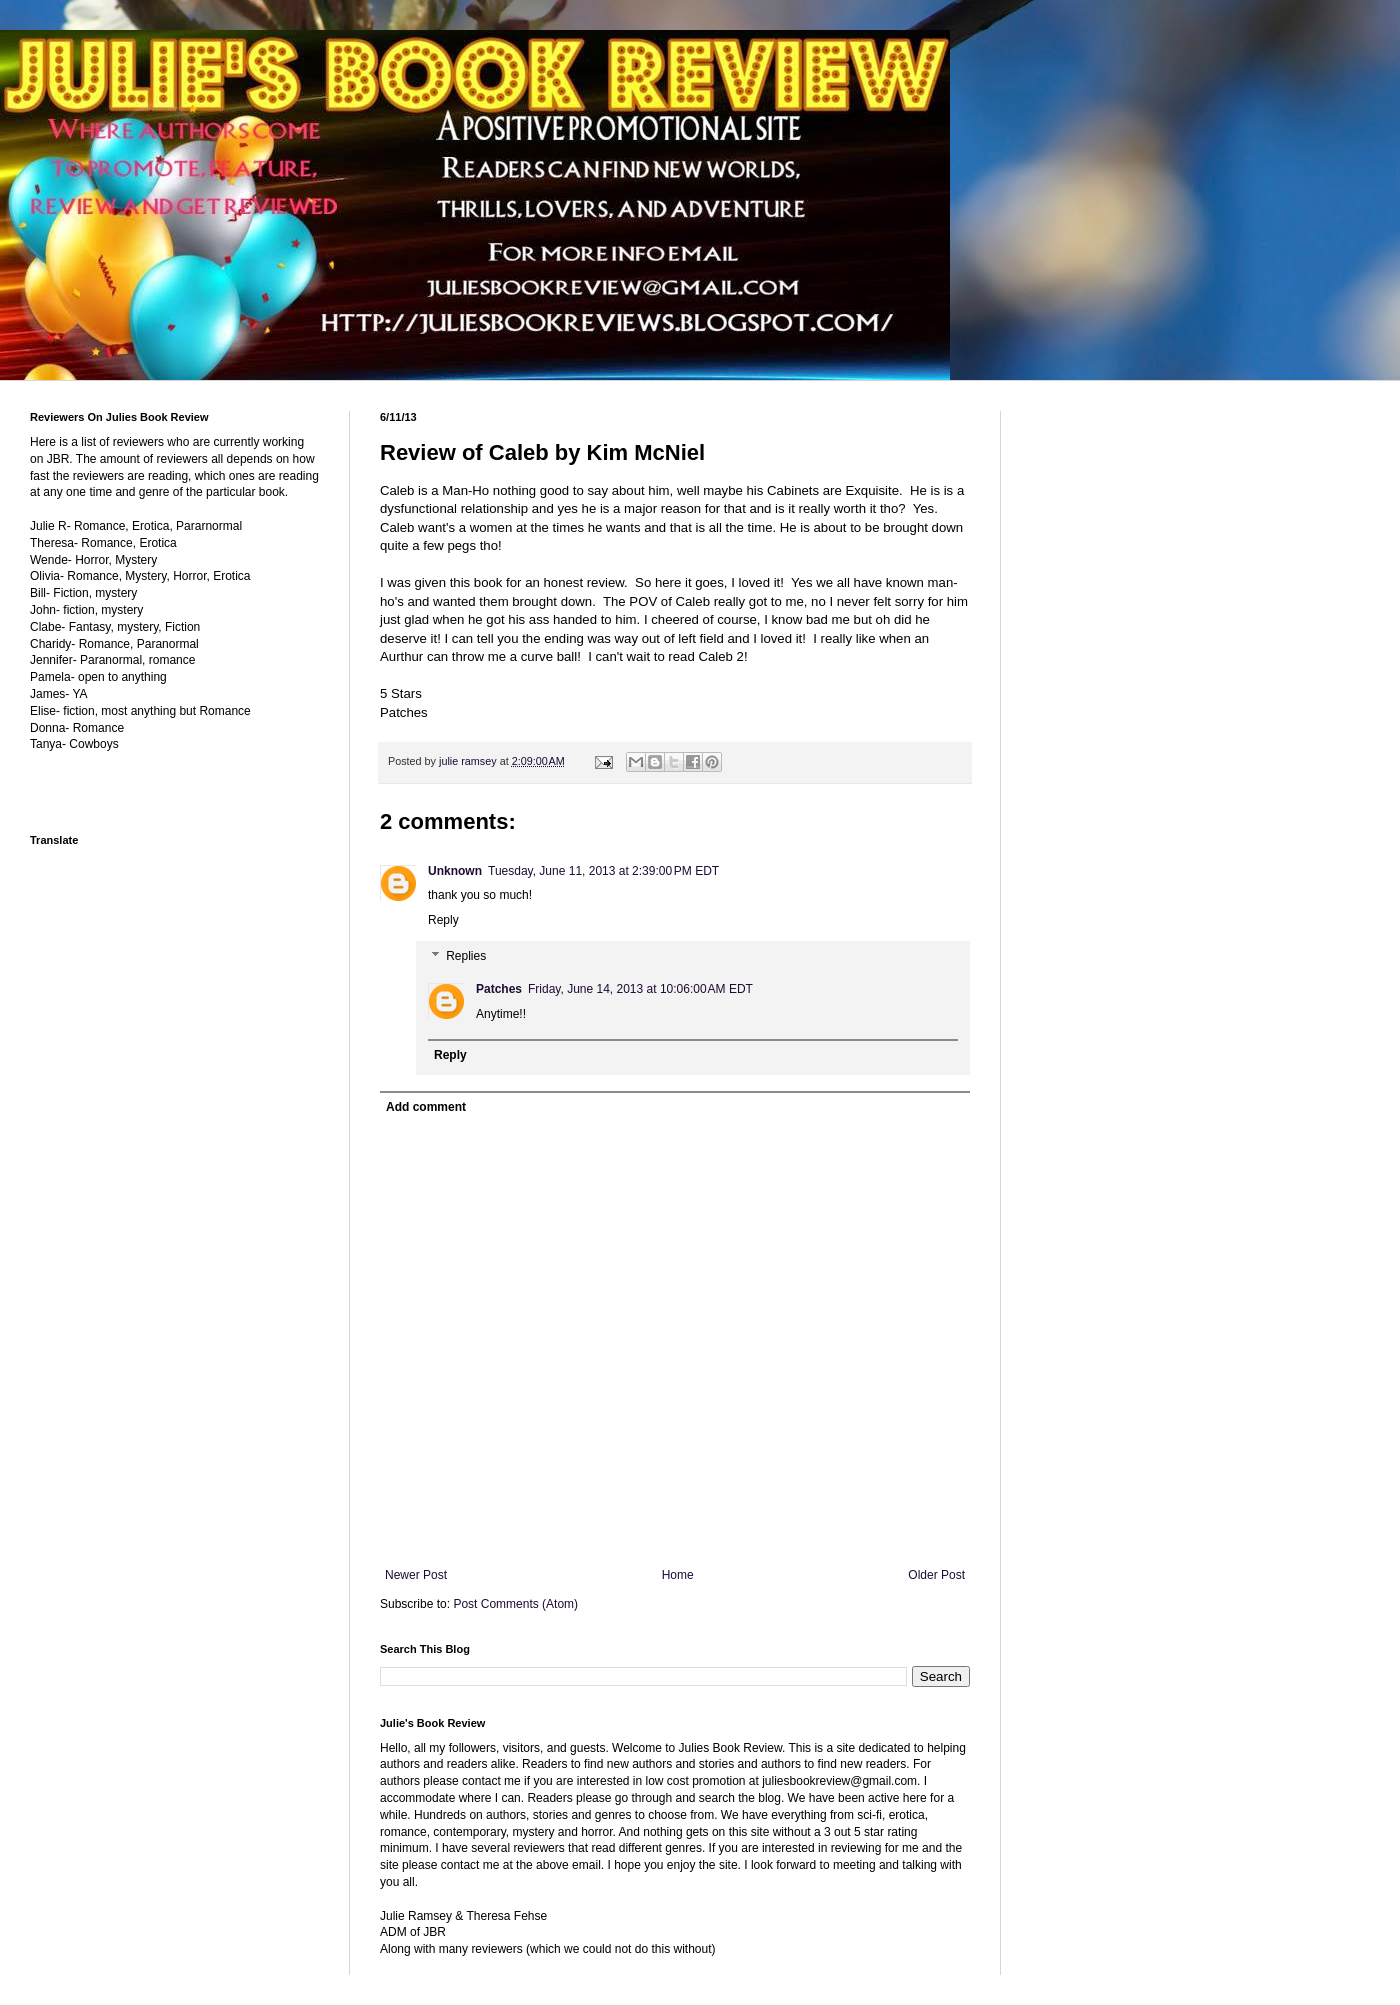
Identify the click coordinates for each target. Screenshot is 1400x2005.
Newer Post (416, 1575)
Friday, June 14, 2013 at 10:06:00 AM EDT (640, 989)
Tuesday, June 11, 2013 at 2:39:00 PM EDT (603, 871)
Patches (499, 989)
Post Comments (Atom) (515, 1604)
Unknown (455, 871)
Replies (466, 956)
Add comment (426, 1107)
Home (678, 1575)
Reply (443, 920)
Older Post (936, 1575)
